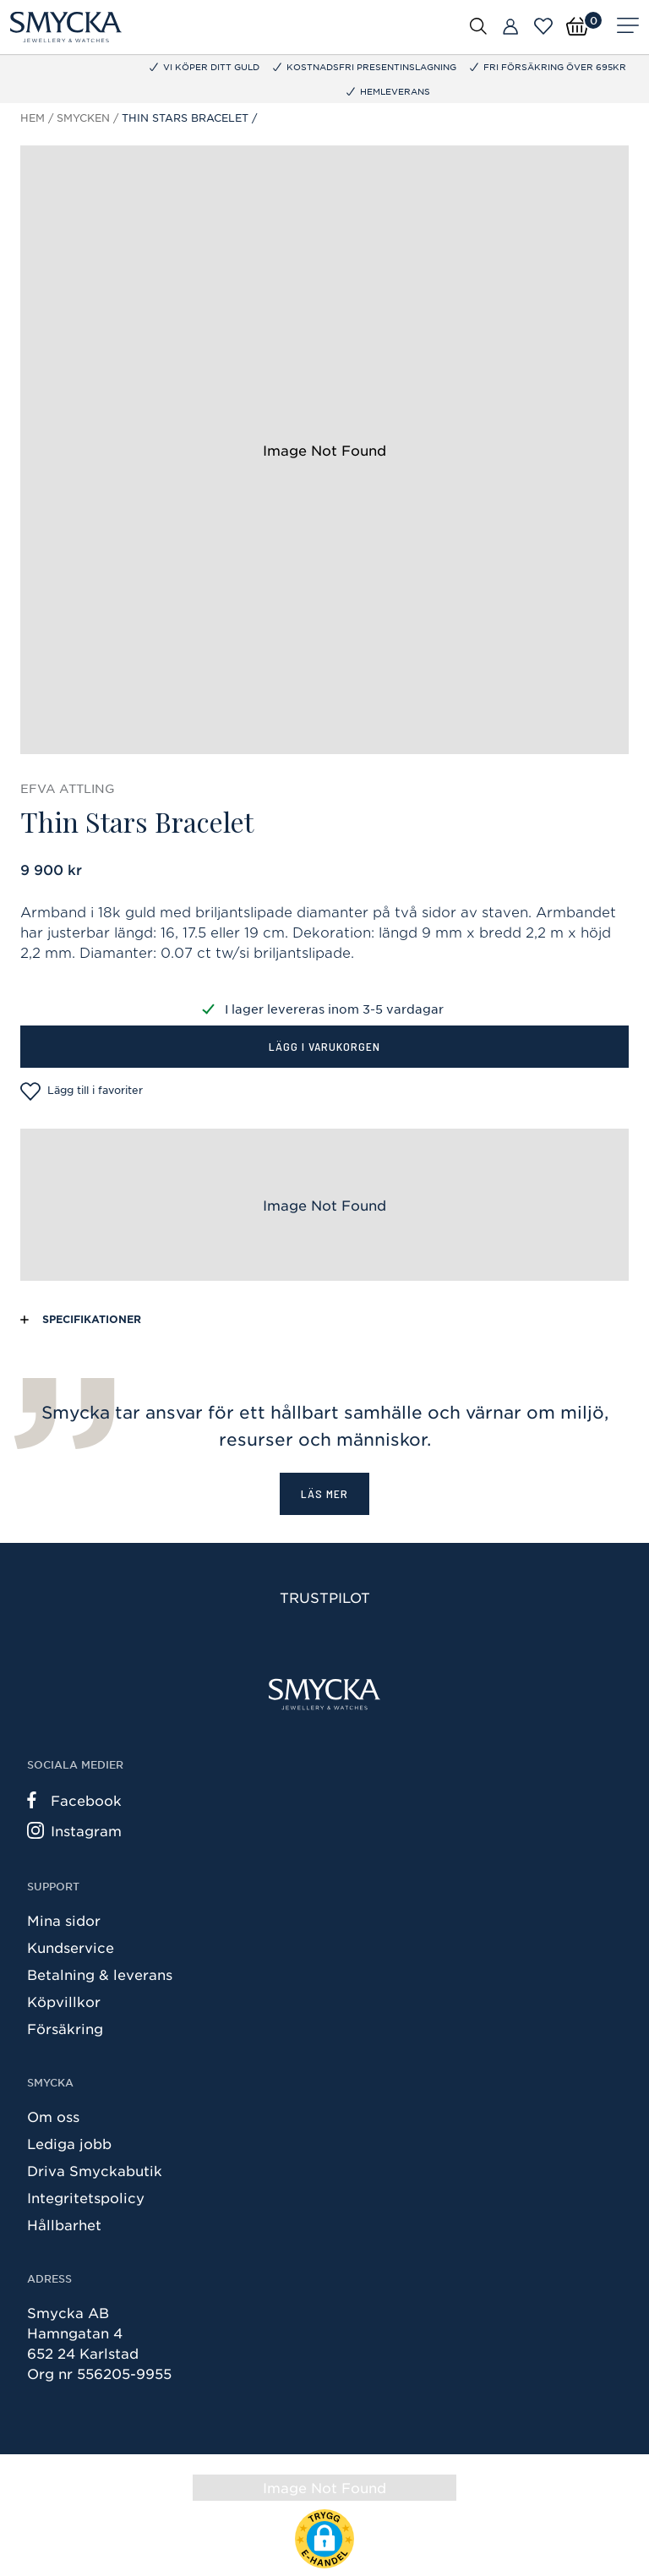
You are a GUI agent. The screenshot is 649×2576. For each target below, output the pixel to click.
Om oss (53, 2116)
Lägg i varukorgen (324, 1046)
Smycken (83, 117)
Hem (32, 117)
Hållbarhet (64, 2224)
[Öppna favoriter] (543, 26)
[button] (324, 2538)
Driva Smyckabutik (94, 2170)
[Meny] (628, 27)
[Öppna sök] (478, 25)
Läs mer (324, 1493)
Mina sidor (64, 1919)
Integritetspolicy (86, 2197)
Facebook (74, 1799)
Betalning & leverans (99, 1974)
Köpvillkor (64, 2001)
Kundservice (70, 1947)
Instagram (74, 1830)
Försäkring (65, 2028)
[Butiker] (510, 27)
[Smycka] (66, 27)
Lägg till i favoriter (81, 1091)
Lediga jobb (69, 2143)
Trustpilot (325, 1597)
